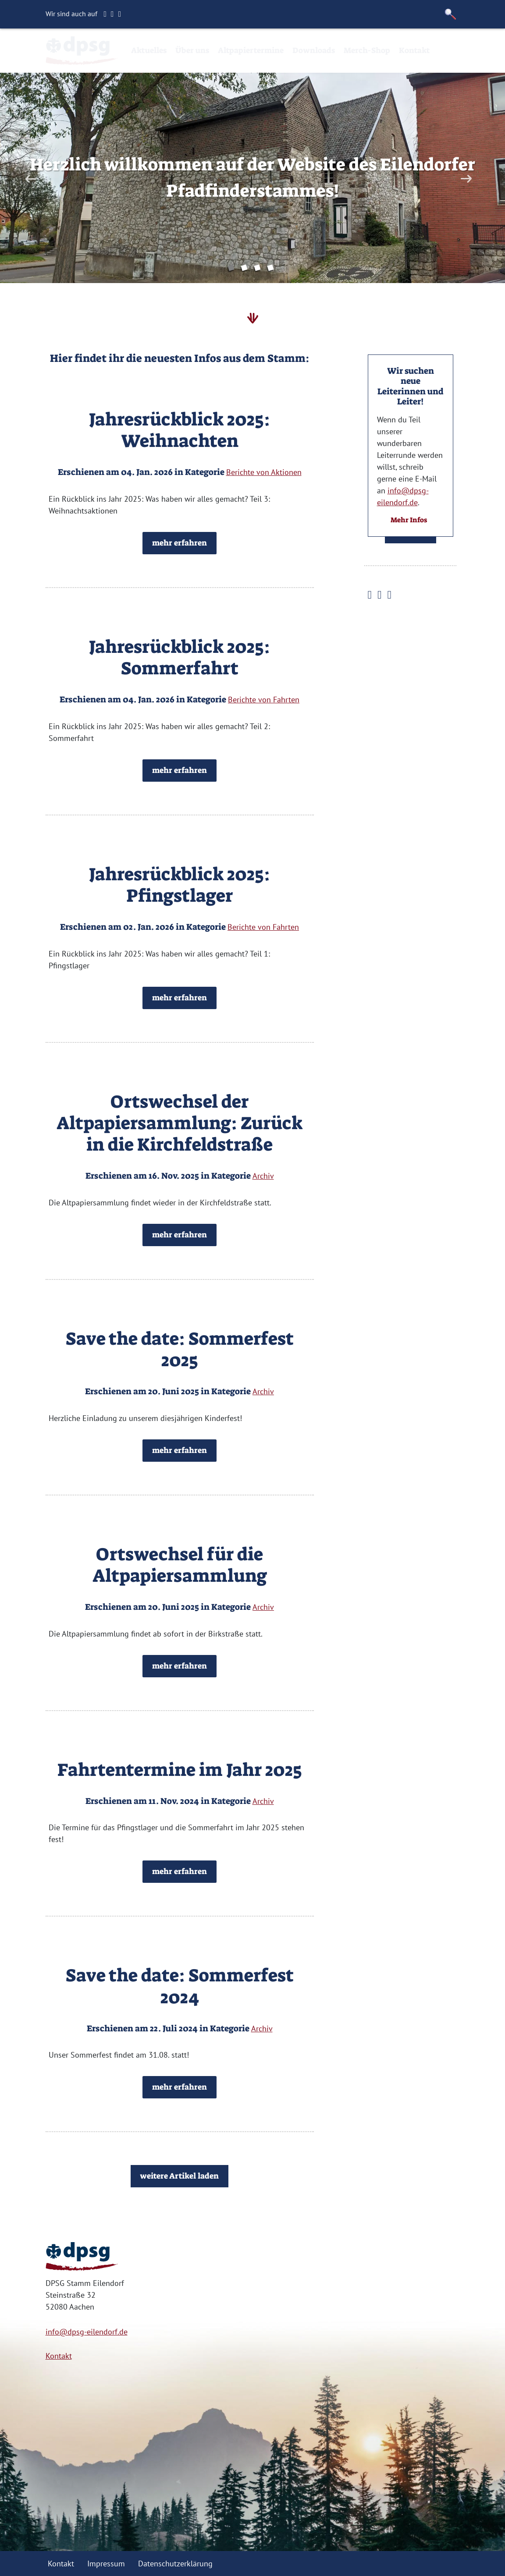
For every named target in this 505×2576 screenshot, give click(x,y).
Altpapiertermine (251, 50)
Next (465, 178)
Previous (29, 178)
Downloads (313, 50)
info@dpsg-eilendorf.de (87, 2332)
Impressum (106, 2563)
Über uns (192, 50)
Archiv (263, 1176)
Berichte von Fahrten (263, 699)
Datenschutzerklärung (175, 2563)
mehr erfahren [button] (179, 543)
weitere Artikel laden (179, 2176)
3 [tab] (259, 269)
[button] (450, 14)
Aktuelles (149, 50)
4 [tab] (272, 269)
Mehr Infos (409, 519)
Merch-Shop (367, 50)
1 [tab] (232, 269)
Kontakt (414, 50)
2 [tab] (246, 269)
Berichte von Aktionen (264, 472)
